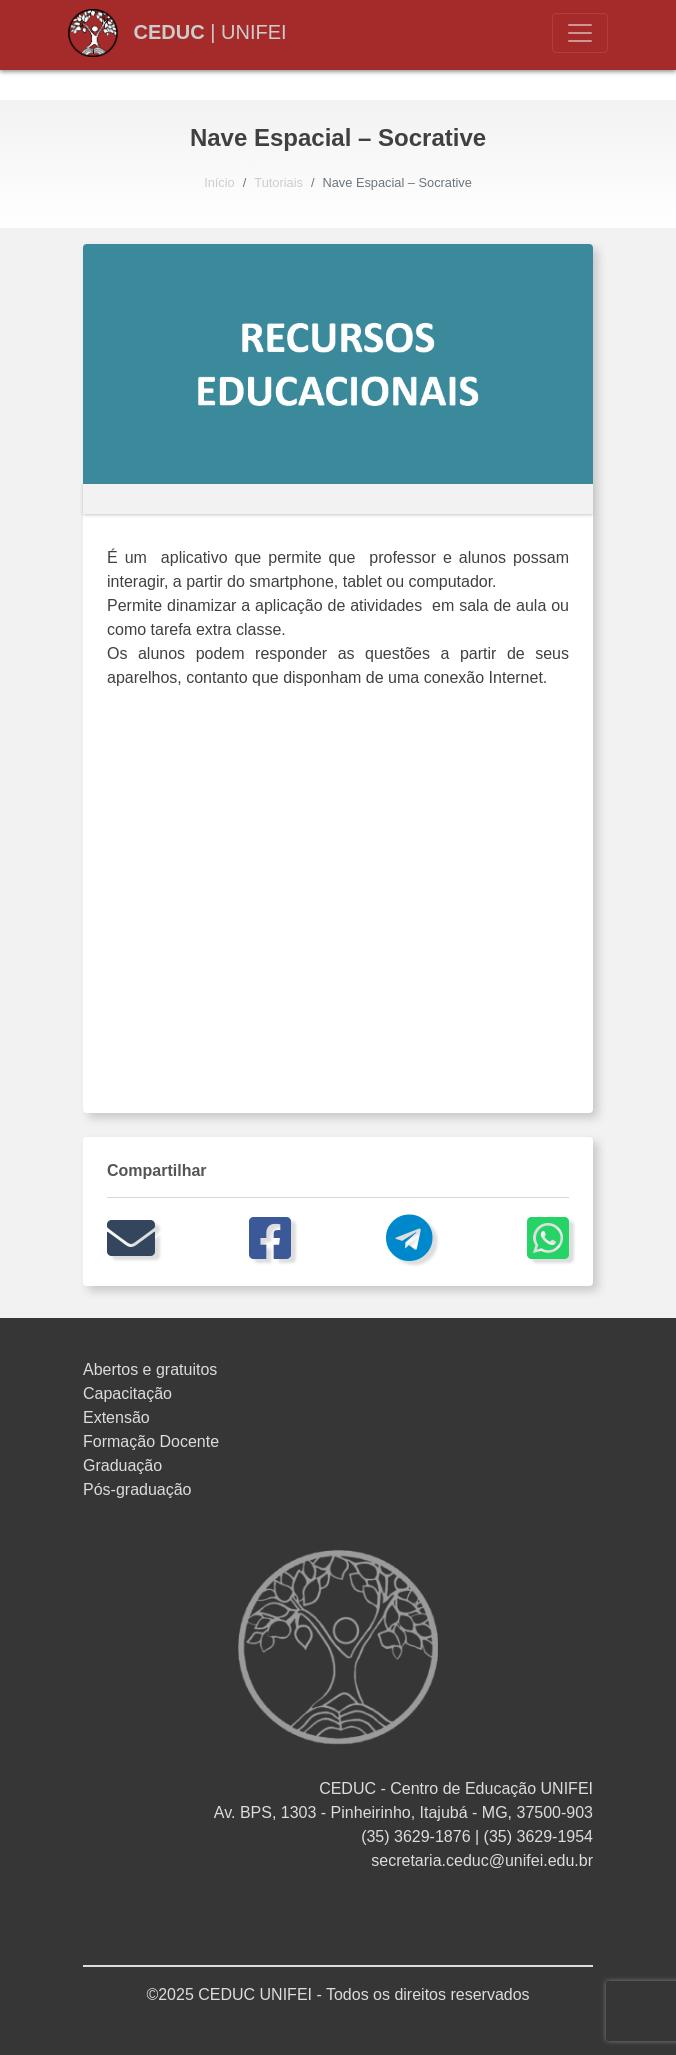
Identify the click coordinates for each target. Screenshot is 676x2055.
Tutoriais (278, 182)
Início (219, 182)
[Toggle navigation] (580, 33)
